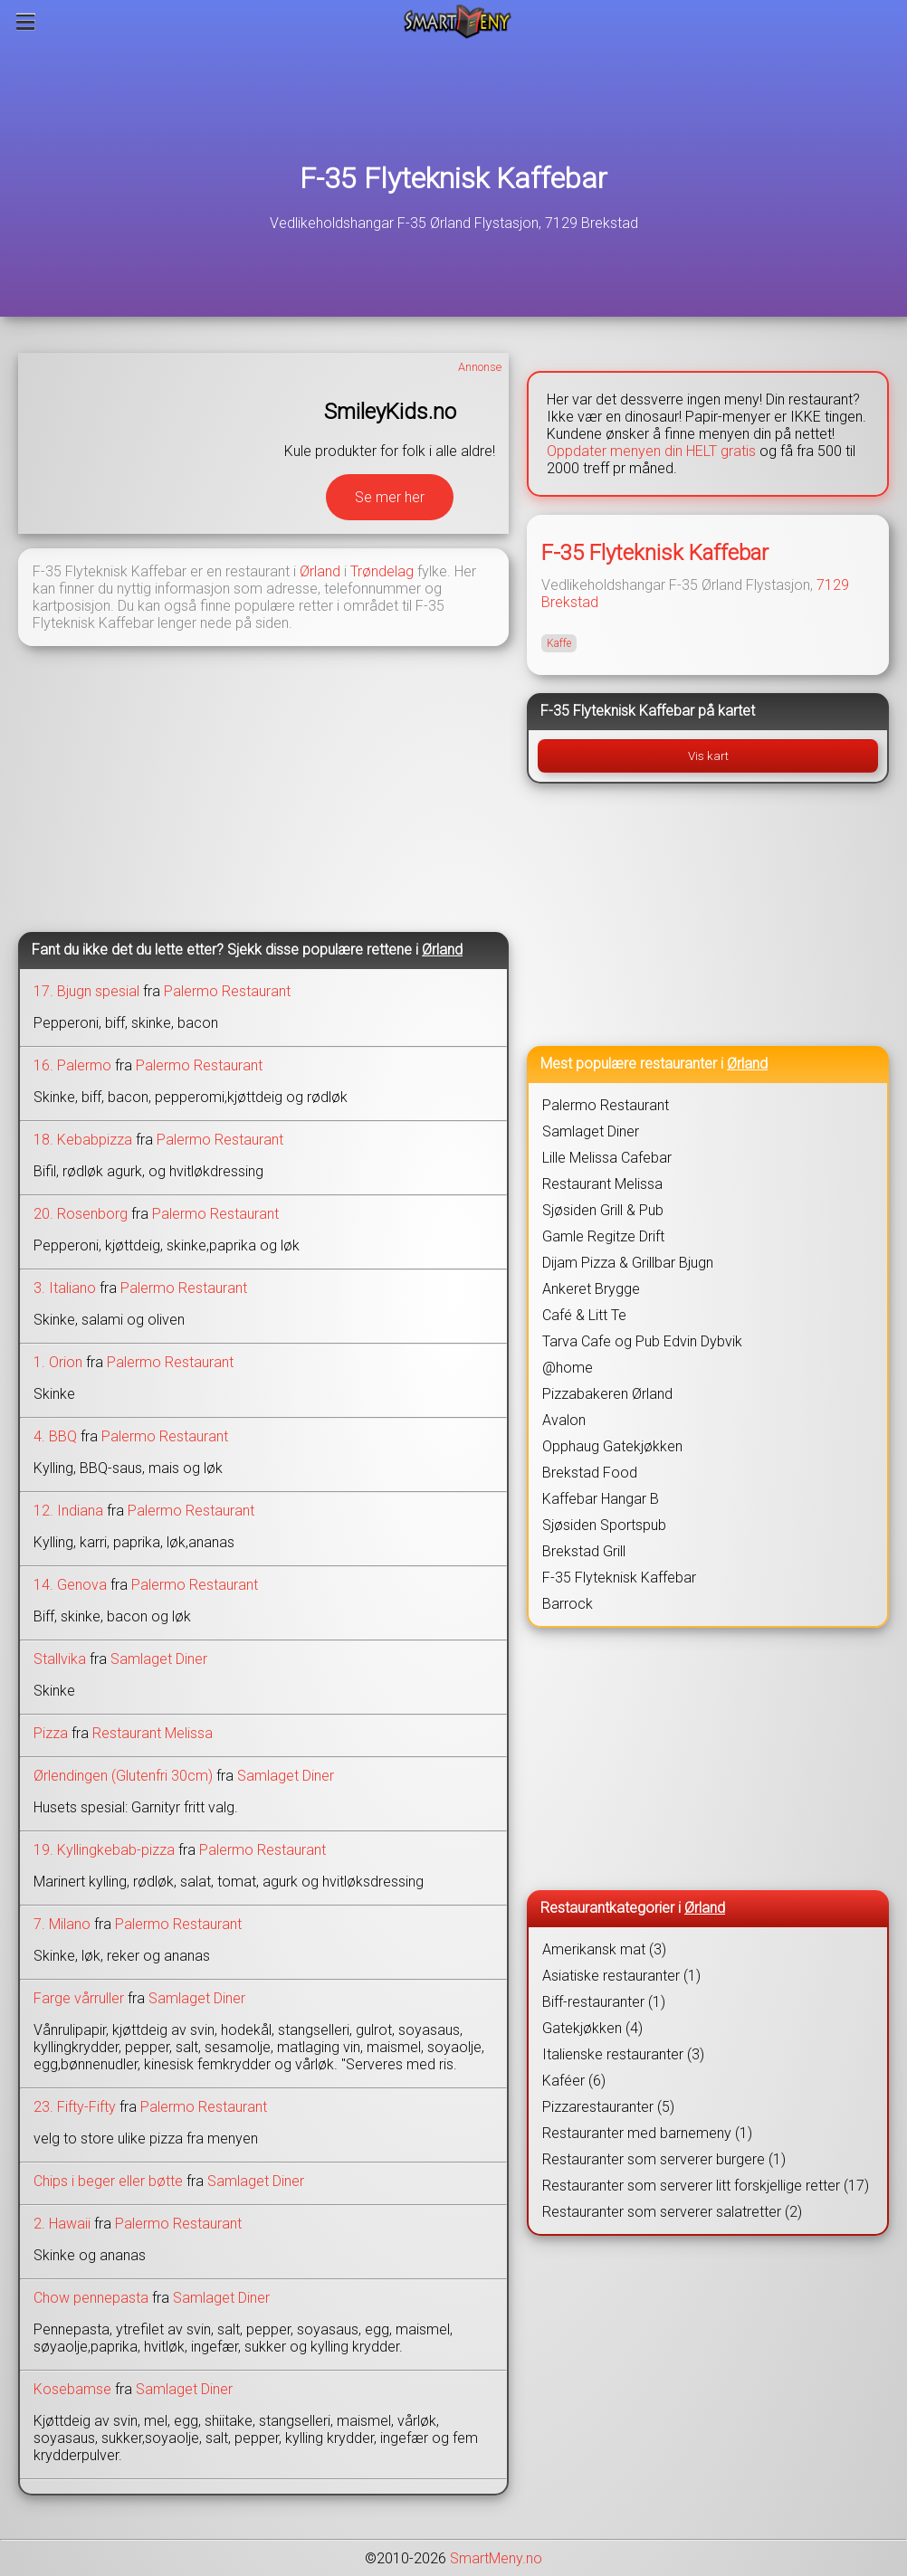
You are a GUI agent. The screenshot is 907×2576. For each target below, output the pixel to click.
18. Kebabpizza (82, 1139)
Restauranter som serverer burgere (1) (664, 2159)
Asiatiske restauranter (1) (621, 1975)
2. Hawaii (62, 2223)
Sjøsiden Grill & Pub (603, 1210)
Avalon (564, 1420)
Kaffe (559, 643)
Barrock (567, 1603)
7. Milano (62, 1924)
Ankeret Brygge (591, 1289)
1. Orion (57, 1362)
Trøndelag (382, 571)
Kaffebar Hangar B (600, 1498)
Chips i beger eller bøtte (108, 2181)
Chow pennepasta (90, 2297)
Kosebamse (72, 2389)
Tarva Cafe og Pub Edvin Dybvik (642, 1341)
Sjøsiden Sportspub (604, 1525)
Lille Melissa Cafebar (607, 1157)
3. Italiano (64, 1288)
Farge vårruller (78, 1998)
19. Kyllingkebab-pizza (104, 1849)
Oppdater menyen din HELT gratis (651, 451)
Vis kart (708, 756)
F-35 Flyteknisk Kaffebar (453, 178)
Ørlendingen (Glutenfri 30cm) (123, 1775)
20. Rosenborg (80, 1213)
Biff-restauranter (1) (603, 2001)
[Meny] (26, 21)
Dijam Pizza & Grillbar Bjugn (627, 1262)
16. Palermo (72, 1065)
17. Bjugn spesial (86, 991)
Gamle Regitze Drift (603, 1236)
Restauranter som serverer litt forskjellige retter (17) (705, 2185)
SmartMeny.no (496, 2558)
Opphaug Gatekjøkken (612, 1446)
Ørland (320, 571)
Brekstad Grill (583, 1551)
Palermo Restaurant (227, 991)
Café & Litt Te (584, 1315)
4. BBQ (55, 1436)
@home (567, 1367)
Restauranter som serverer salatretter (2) (672, 2211)
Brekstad (569, 602)
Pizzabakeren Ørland (607, 1393)
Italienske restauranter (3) (623, 2054)
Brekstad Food (589, 1472)
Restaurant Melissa (152, 1733)
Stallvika (59, 1659)
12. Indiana (68, 1510)
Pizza (50, 1733)
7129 (832, 585)
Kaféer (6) (574, 2080)
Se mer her (390, 497)
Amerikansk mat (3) (604, 1949)
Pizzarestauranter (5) (608, 2106)
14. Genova (70, 1584)
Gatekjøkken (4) (592, 2028)
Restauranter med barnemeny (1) (647, 2133)
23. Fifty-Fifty (74, 2106)
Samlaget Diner (158, 1659)
